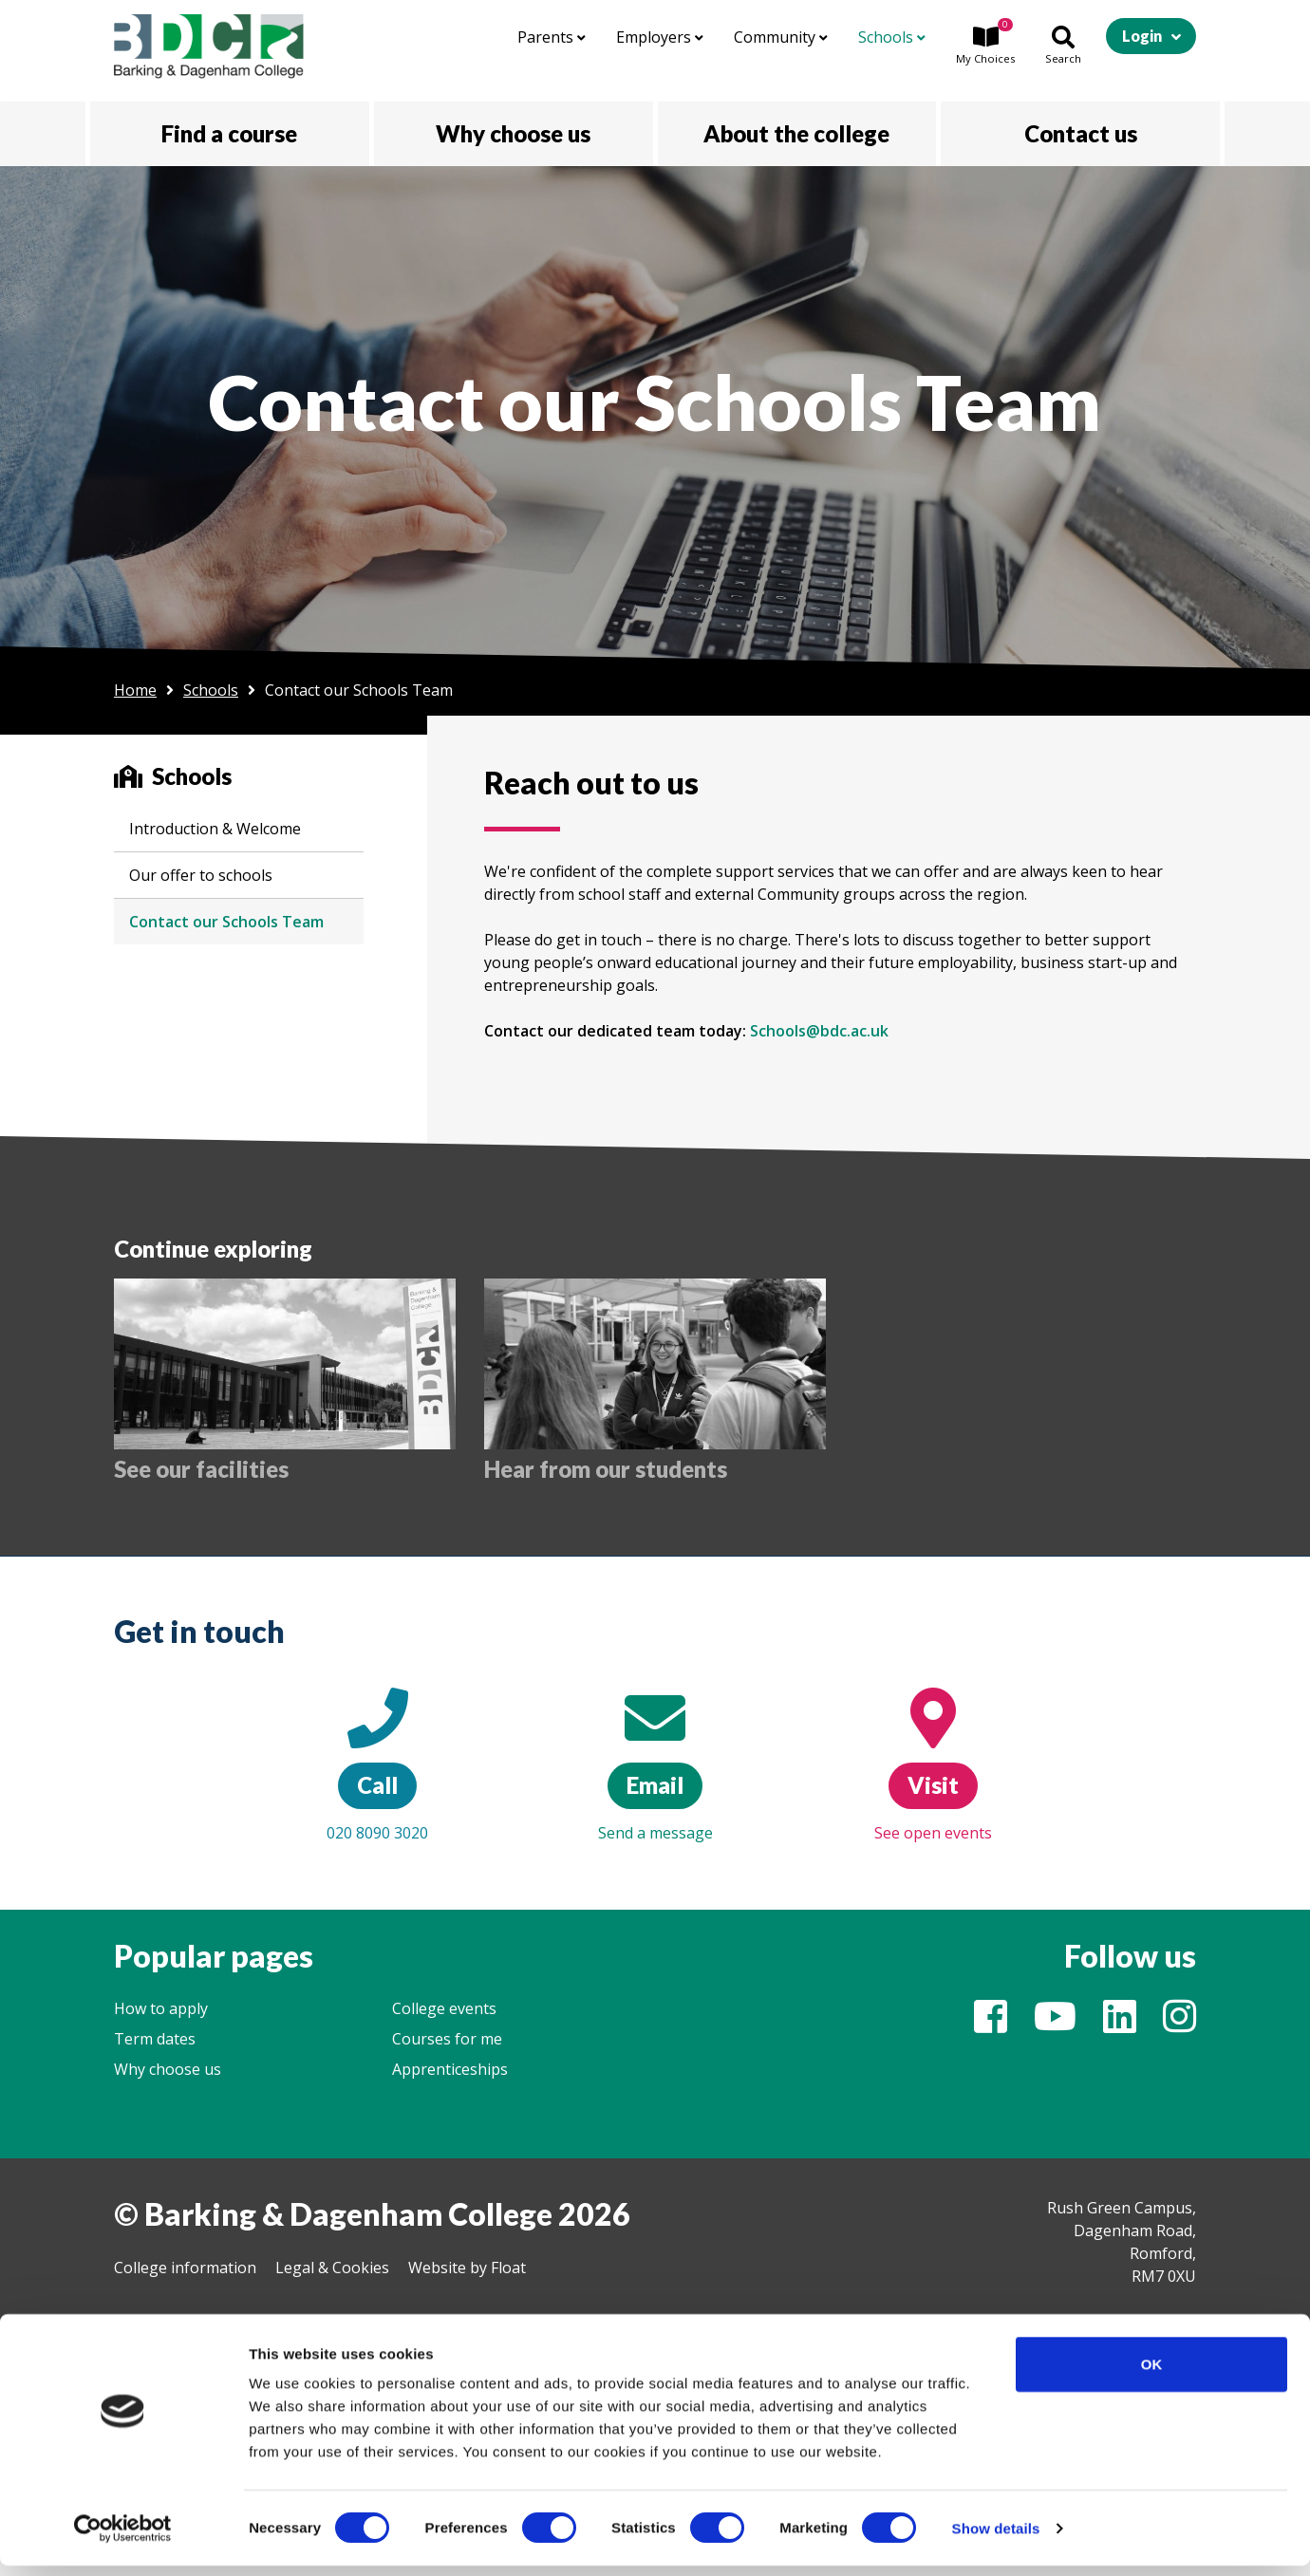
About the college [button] (796, 133)
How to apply (161, 2008)
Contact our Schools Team (226, 921)
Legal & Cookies (332, 2267)
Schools (892, 37)
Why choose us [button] (513, 133)
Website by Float (467, 2267)
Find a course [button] (229, 133)
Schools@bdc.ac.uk (819, 1030)
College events (444, 2008)
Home (135, 690)
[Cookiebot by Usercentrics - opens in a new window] (123, 2539)
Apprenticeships (450, 2069)
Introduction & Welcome (215, 828)
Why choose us (167, 2069)
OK (1152, 2374)
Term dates (155, 2038)
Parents (551, 37)
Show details (996, 2538)
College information (185, 2267)
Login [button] (1142, 36)
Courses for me (447, 2038)
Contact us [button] (1080, 133)
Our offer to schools (200, 875)
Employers (659, 37)
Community (781, 37)
